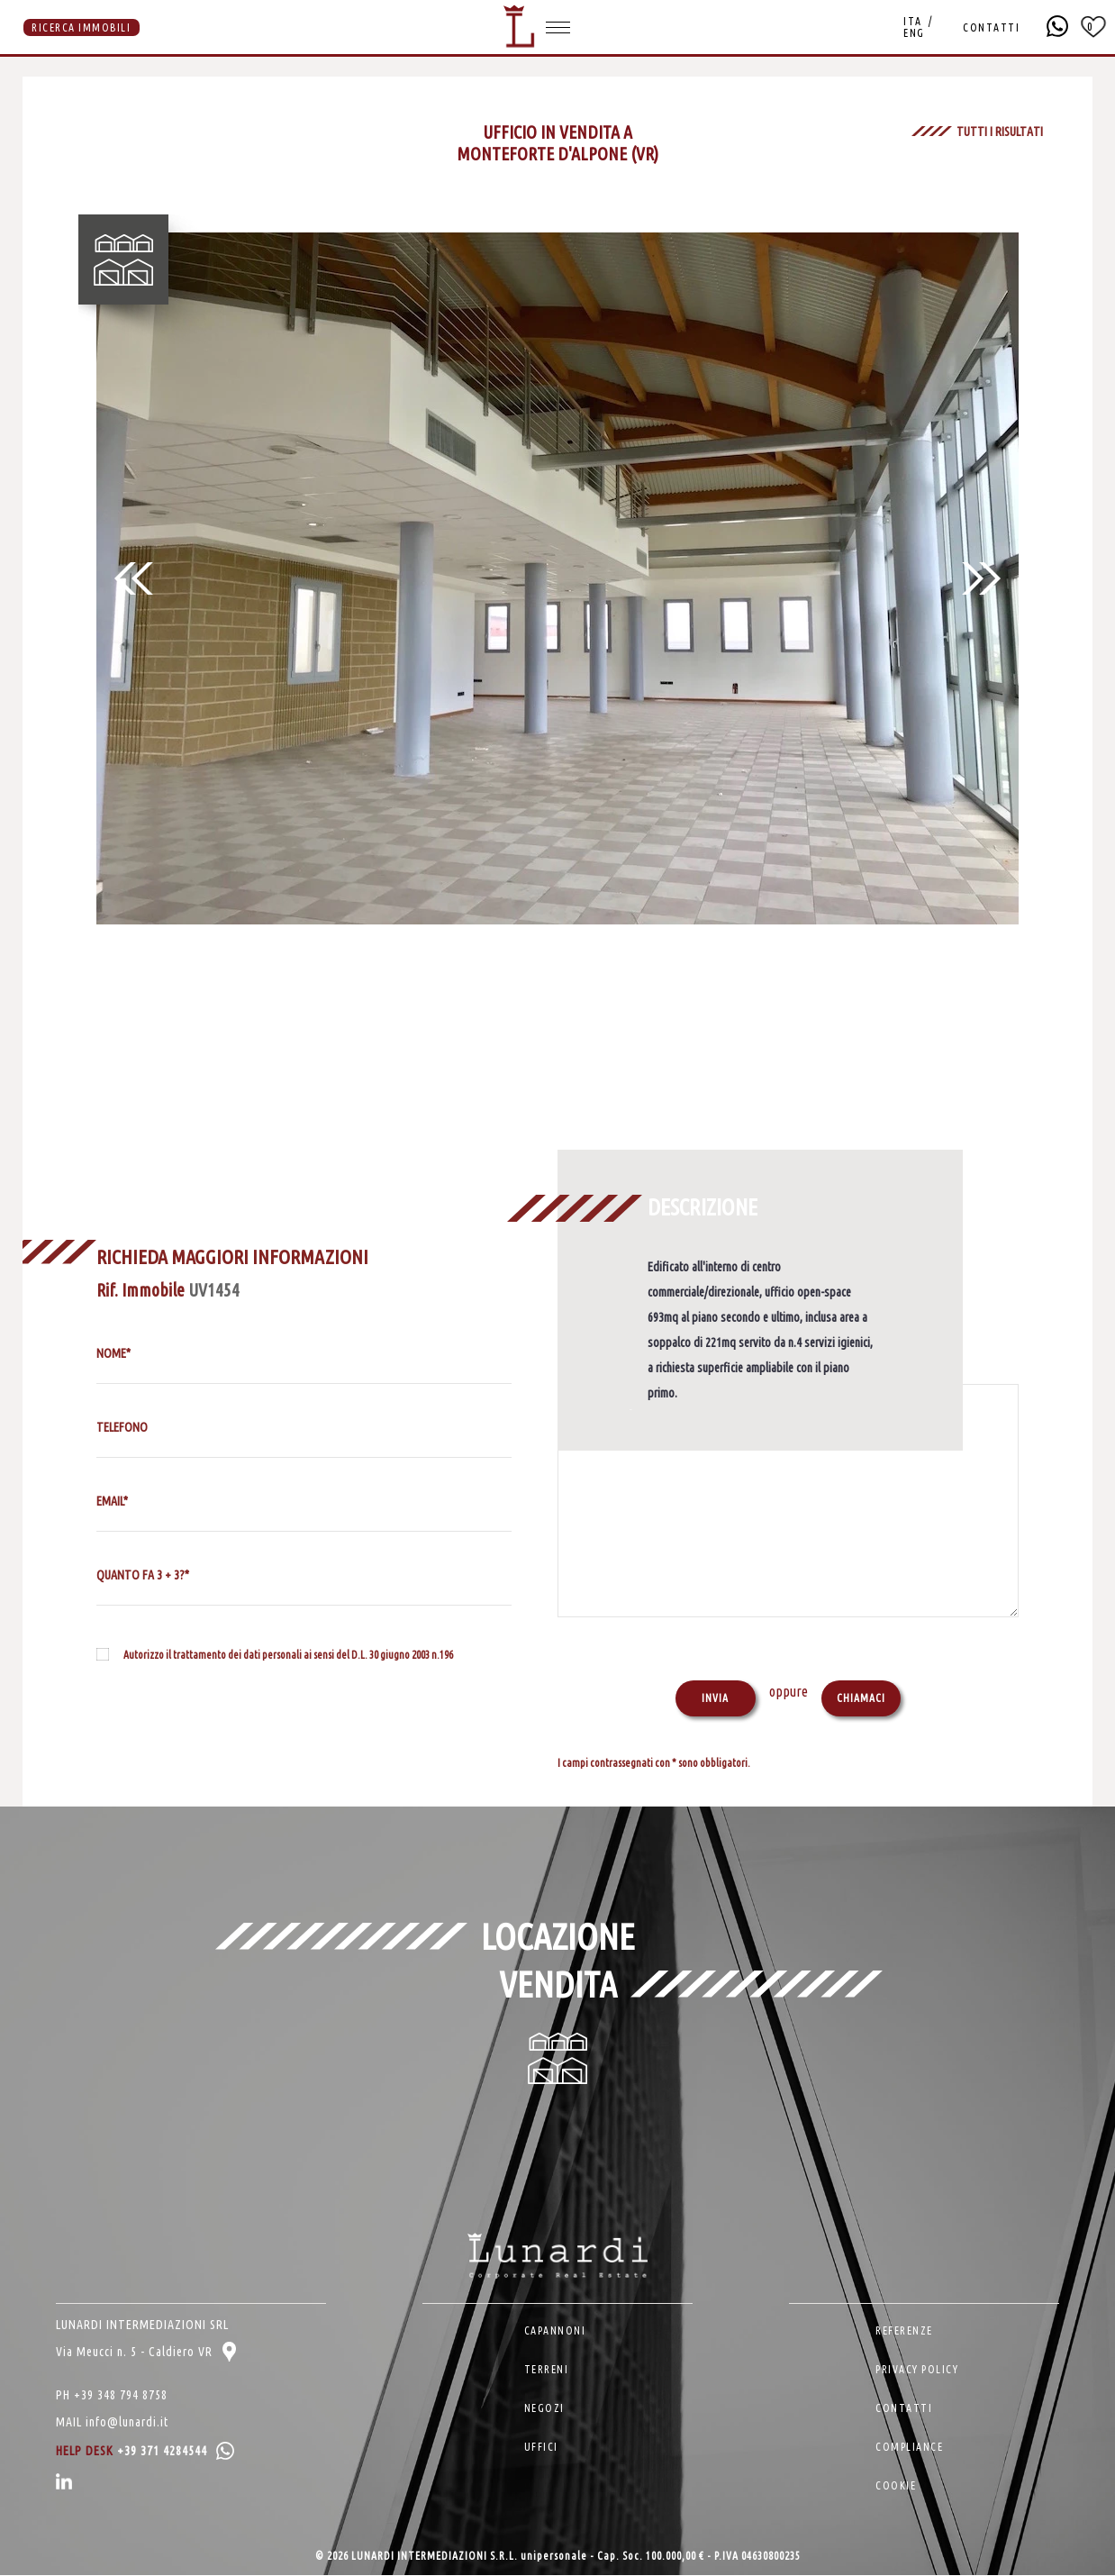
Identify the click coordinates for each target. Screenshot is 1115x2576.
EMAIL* (112, 1501)
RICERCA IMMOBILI (81, 27)
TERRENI (546, 2370)
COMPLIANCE (909, 2447)
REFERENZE (904, 2331)
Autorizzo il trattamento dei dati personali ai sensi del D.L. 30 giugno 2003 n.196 (288, 1655)
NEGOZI (544, 2409)
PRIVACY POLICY (916, 2370)
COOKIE (895, 2486)
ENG (914, 33)
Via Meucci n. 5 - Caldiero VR (146, 2352)
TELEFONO (122, 1427)
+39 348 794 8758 (121, 2396)
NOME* (113, 1353)
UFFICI (541, 2447)
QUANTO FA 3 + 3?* (142, 1575)
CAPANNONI (555, 2331)
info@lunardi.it (127, 2423)
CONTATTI (991, 27)
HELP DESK (145, 2451)
